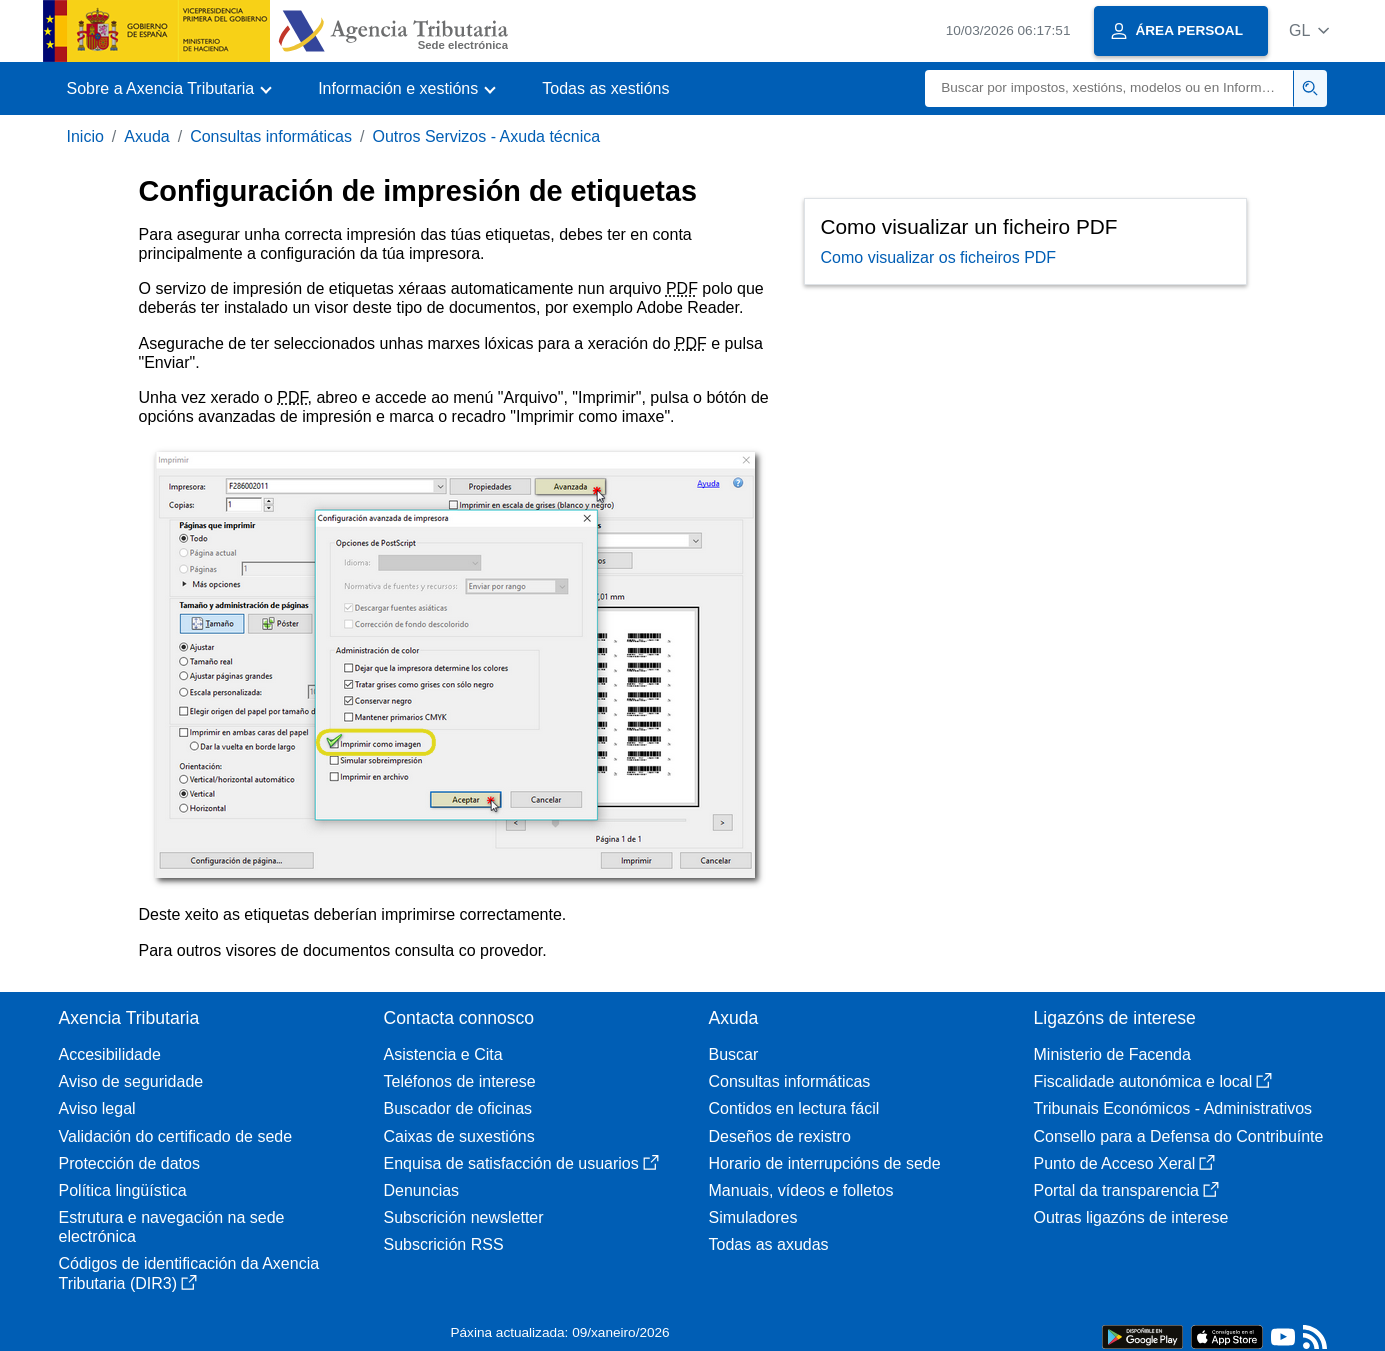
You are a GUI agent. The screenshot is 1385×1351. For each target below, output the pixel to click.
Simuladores (753, 1217)
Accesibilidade (110, 1054)
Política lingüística (123, 1190)
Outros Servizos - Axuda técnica (486, 136)
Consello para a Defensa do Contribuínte (1179, 1136)
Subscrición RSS (444, 1244)
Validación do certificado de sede (176, 1136)
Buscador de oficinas (458, 1108)
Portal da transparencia (1126, 1190)
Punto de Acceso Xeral (1125, 1163)
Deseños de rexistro (780, 1136)
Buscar (734, 1054)
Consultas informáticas (271, 136)
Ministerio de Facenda (1112, 1054)
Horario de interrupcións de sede (825, 1163)
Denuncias (422, 1190)
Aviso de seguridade (131, 1081)
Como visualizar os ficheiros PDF (939, 257)
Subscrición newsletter (464, 1217)
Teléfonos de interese (460, 1081)
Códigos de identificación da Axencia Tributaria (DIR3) (189, 1273)
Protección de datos (129, 1163)
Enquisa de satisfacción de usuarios (521, 1163)
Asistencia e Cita (443, 1054)
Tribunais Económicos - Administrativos (1173, 1108)
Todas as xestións (605, 88)
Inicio (85, 136)
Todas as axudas (769, 1244)
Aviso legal (97, 1108)
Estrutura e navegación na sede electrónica (172, 1227)
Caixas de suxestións (459, 1136)
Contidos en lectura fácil (794, 1108)
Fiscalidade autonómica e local (1153, 1081)
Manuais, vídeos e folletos (801, 1190)
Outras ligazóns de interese (1131, 1217)
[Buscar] (1109, 88)
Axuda (146, 136)
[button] (1309, 30)
